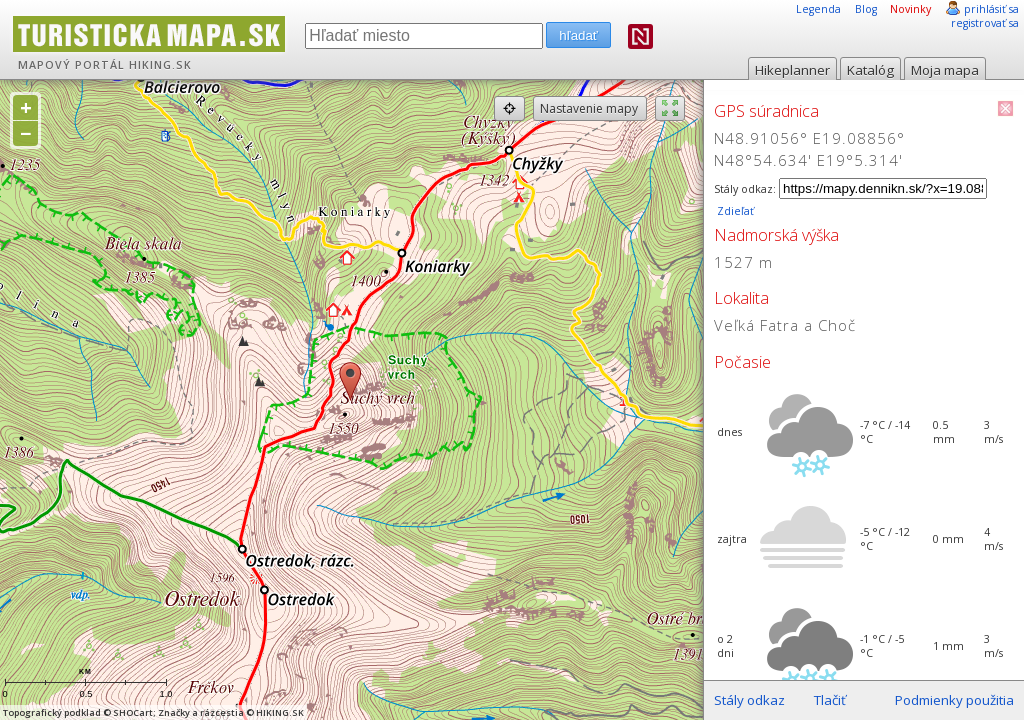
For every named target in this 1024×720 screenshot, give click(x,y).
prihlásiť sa (991, 9)
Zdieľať (734, 211)
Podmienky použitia (954, 700)
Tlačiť (830, 700)
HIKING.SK (160, 65)
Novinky (910, 9)
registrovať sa (985, 23)
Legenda (818, 9)
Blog (866, 9)
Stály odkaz (749, 700)
